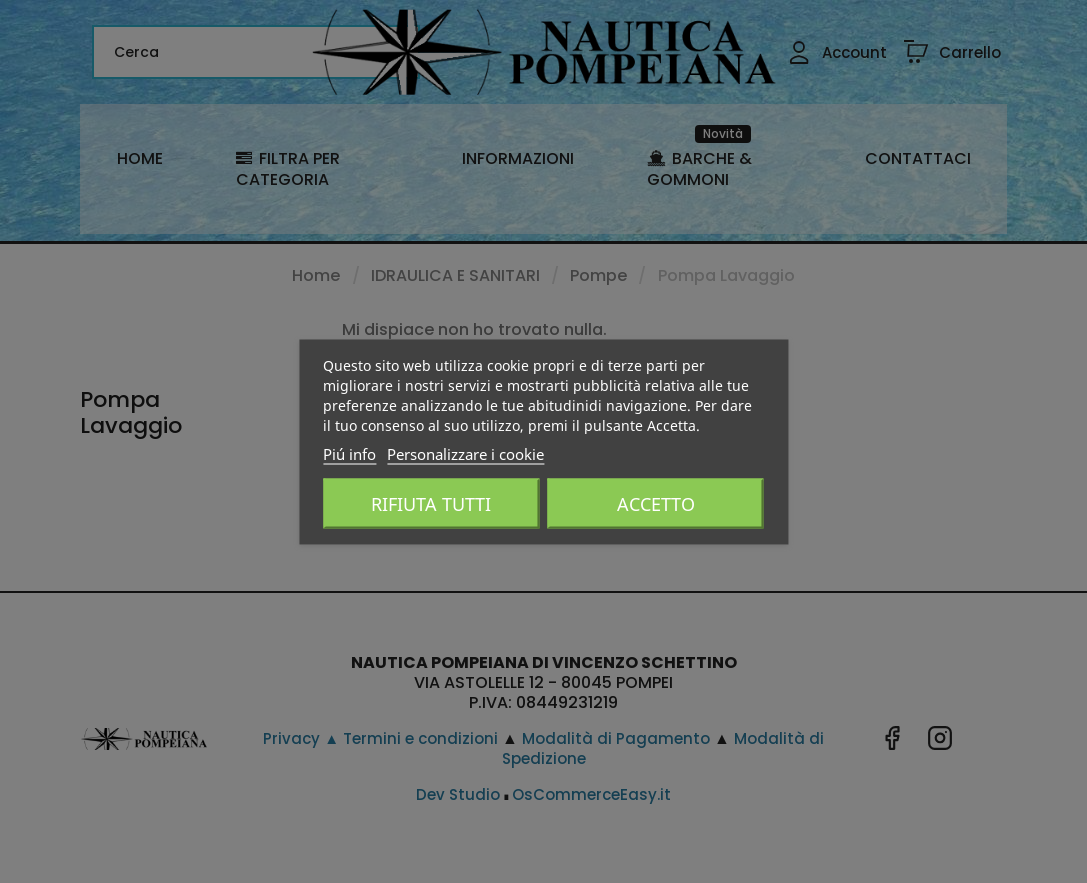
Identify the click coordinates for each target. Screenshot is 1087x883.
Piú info (349, 453)
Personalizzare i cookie (465, 453)
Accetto (656, 503)
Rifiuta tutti (431, 503)
